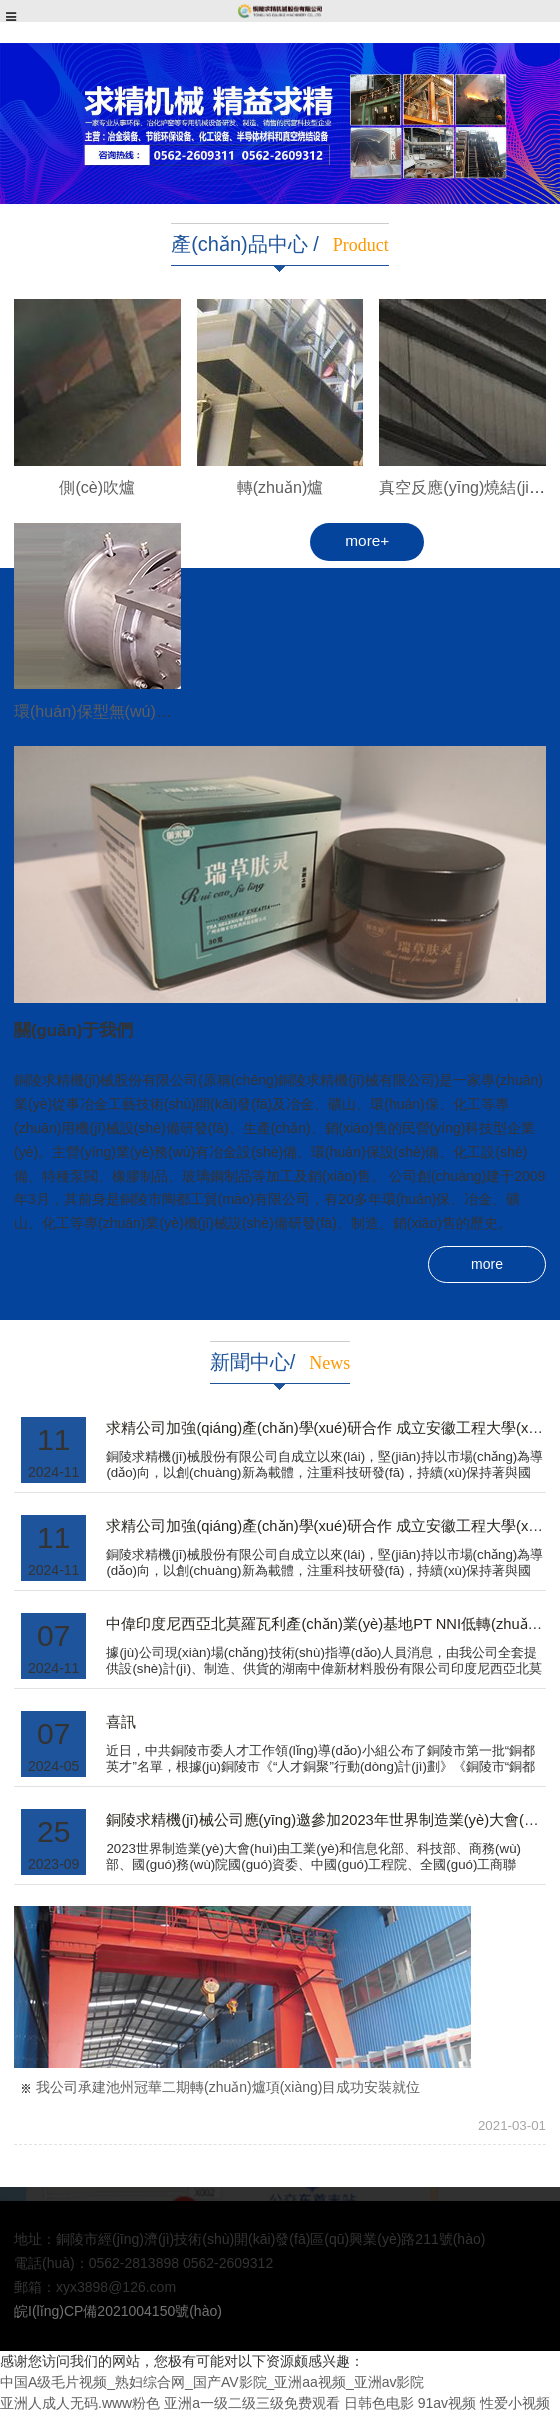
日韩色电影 (379, 2403)
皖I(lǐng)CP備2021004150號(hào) (118, 2311)
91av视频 (447, 2403)
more (487, 1264)
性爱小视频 (515, 2403)
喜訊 (121, 1722)
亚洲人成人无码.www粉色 (80, 2403)
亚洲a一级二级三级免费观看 (252, 2403)
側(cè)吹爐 (97, 487)
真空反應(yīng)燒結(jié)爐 (469, 487)
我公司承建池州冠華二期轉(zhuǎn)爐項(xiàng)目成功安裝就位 (228, 2087)
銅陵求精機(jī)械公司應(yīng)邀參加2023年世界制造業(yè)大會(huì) (327, 1820)
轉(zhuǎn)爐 (280, 487)
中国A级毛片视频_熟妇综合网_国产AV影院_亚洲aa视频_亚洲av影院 (212, 2382)
